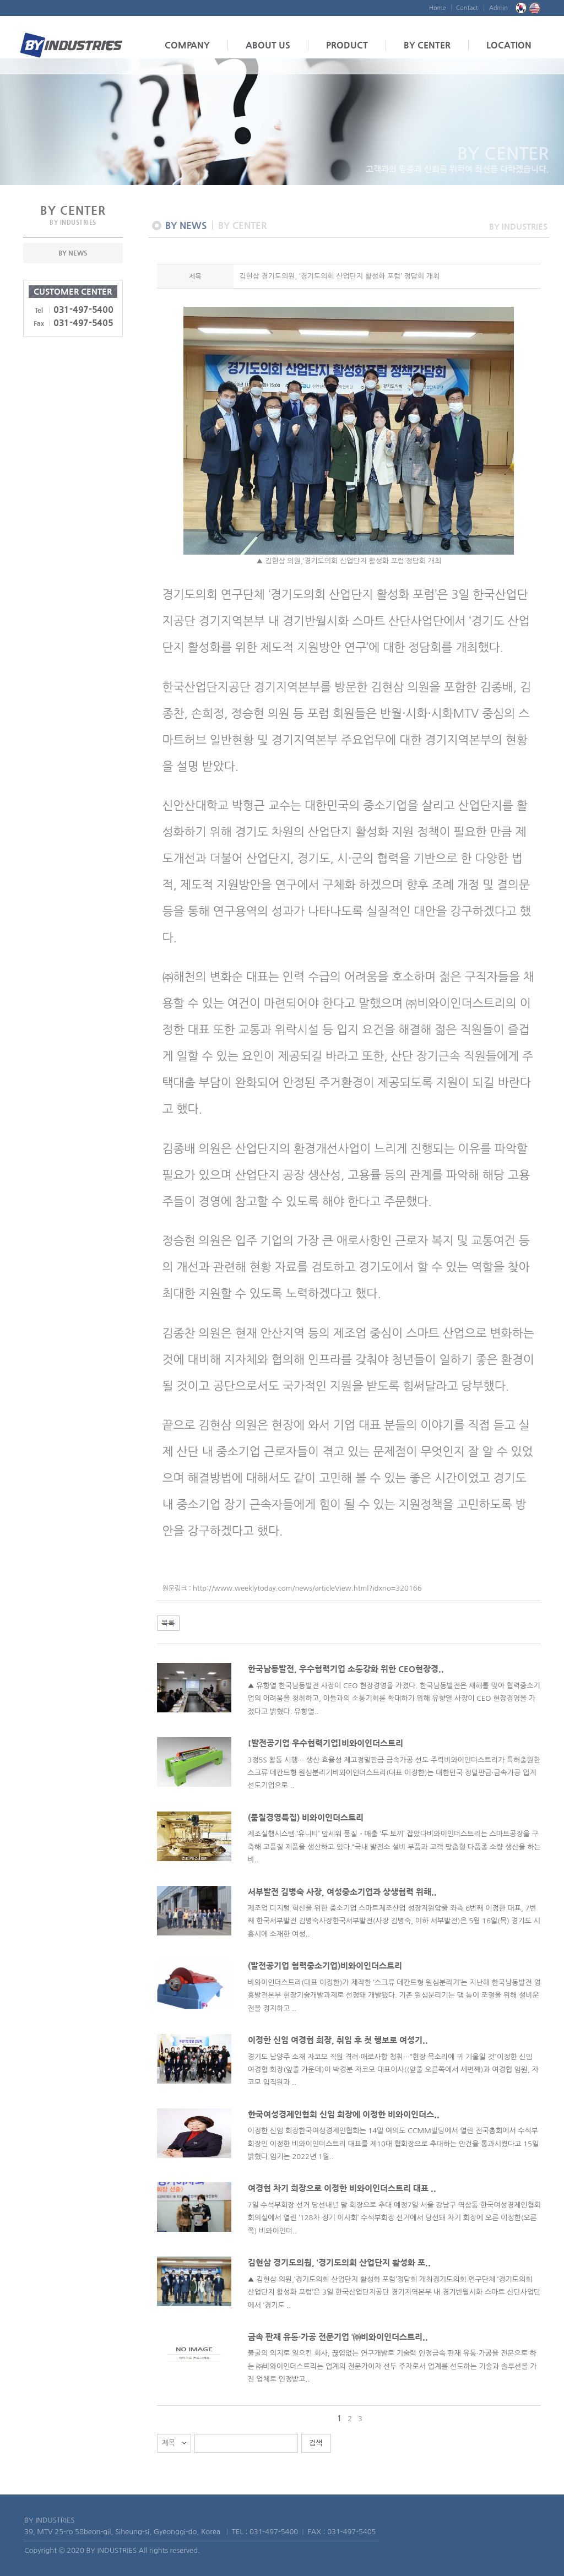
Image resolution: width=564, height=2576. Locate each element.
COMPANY (187, 45)
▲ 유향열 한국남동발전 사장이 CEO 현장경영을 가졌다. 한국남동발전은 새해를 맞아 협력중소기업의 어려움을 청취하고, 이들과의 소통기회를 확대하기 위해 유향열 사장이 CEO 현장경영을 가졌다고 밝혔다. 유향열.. (394, 1698)
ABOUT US (268, 45)
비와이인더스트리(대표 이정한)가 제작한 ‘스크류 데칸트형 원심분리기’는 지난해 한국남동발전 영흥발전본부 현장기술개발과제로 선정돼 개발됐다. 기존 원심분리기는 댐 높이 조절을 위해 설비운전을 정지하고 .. (394, 1995)
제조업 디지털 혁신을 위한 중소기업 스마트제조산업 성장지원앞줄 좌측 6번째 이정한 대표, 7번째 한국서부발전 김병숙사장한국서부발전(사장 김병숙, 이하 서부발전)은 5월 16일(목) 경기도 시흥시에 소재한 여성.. (394, 1921)
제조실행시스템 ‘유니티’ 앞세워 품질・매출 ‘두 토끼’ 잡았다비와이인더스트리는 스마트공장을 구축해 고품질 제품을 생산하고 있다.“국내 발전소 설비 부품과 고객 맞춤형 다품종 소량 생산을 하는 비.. (394, 1846)
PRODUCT (347, 45)
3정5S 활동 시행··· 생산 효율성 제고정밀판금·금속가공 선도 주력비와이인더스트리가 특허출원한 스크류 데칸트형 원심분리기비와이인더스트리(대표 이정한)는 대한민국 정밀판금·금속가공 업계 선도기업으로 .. (394, 1772)
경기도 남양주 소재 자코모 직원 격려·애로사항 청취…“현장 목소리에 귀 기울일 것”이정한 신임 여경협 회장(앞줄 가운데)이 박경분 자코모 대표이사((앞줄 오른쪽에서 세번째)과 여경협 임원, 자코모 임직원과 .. (393, 2069)
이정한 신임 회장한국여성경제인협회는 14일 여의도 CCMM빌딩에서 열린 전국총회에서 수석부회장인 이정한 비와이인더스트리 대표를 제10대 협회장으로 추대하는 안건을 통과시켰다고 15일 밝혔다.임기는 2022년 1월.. (393, 2143)
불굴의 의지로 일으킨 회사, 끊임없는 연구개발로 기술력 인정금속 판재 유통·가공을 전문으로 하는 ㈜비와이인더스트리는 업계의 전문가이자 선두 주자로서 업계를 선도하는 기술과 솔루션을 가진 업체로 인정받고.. (392, 2366)
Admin (498, 8)
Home (437, 8)
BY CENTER (427, 45)
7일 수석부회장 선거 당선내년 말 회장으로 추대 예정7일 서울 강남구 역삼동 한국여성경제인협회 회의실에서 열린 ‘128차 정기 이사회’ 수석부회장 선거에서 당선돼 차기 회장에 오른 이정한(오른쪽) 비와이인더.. (394, 2218)
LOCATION (509, 45)
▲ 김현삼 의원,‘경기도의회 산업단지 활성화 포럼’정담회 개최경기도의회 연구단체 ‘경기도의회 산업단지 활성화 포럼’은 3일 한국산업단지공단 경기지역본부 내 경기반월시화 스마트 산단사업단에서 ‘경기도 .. (394, 2292)
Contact (467, 8)
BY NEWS (73, 253)
